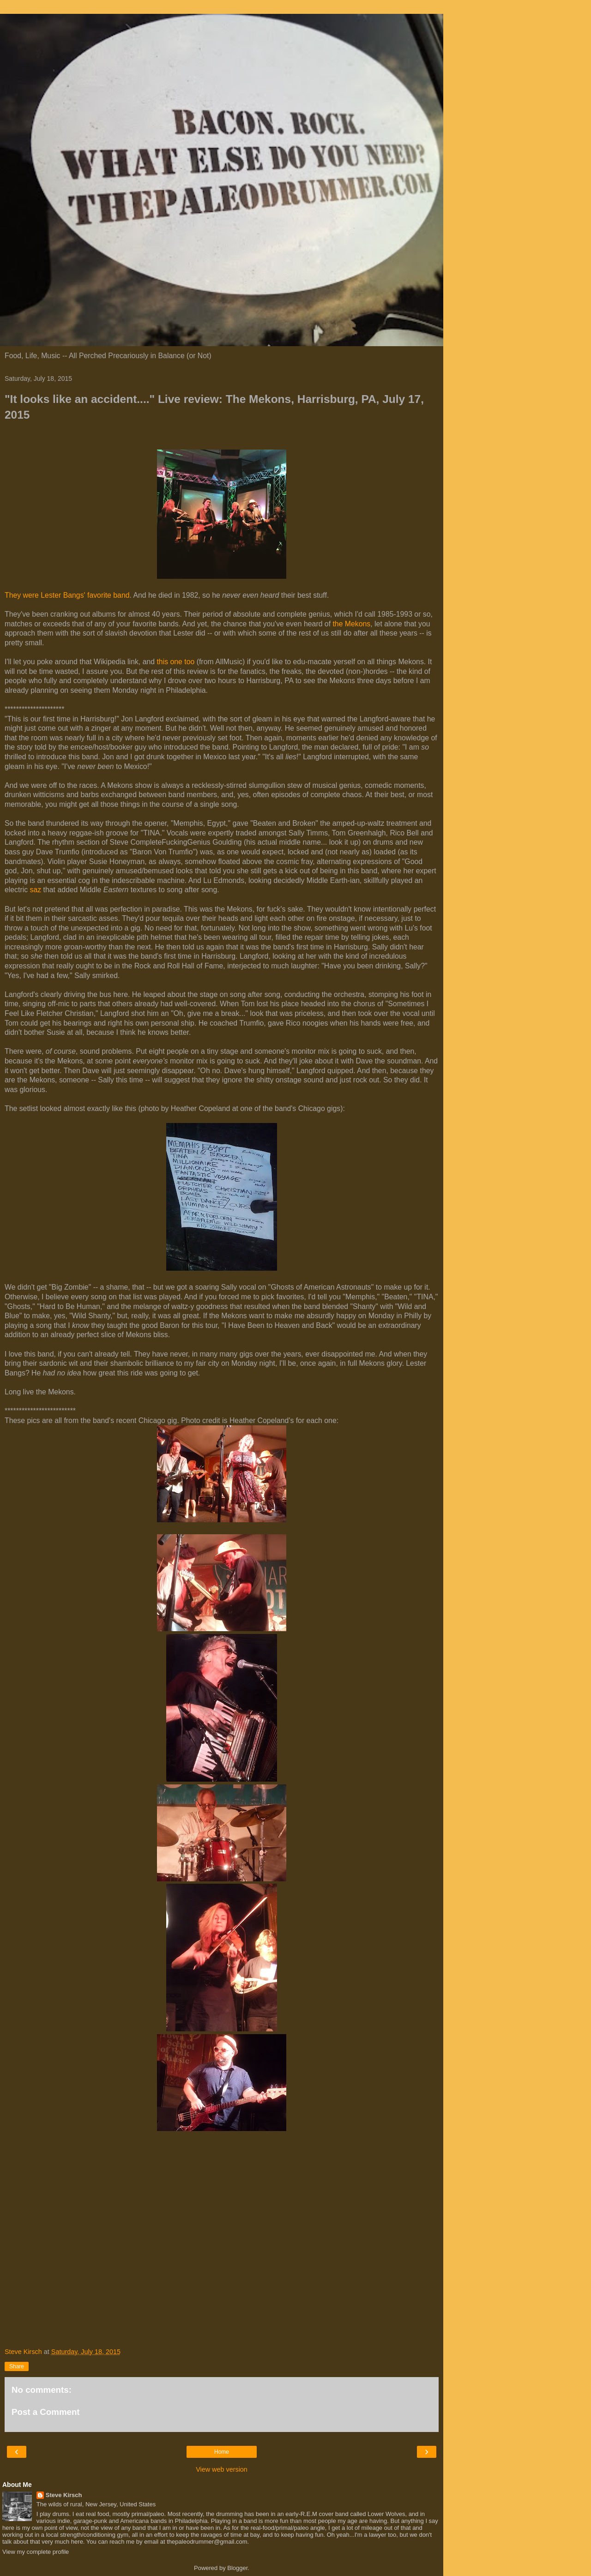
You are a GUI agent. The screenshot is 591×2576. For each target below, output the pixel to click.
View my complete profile (35, 2551)
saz (36, 890)
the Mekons (351, 624)
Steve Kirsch (64, 2495)
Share (16, 2366)
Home (221, 2452)
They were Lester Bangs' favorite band (67, 595)
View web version (221, 2469)
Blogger (237, 2567)
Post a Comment (46, 2412)
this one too (175, 662)
